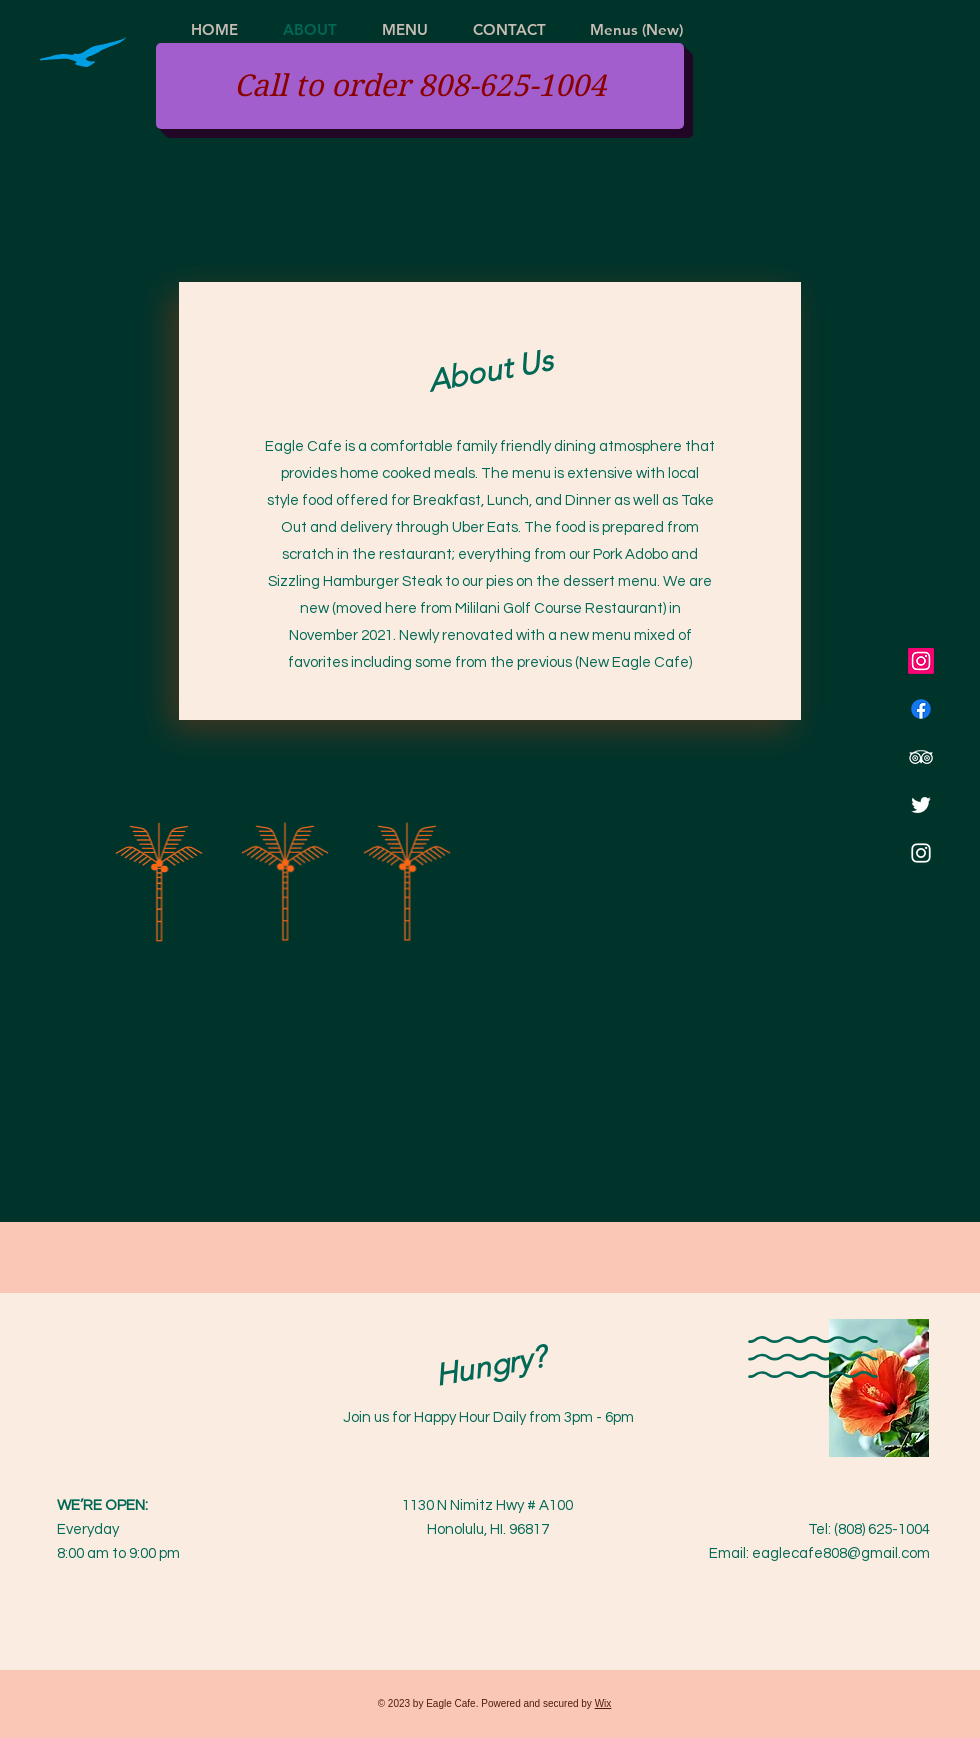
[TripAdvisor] (921, 757)
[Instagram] (921, 661)
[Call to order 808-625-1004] (420, 86)
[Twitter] (921, 805)
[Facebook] (921, 709)
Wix (603, 1703)
